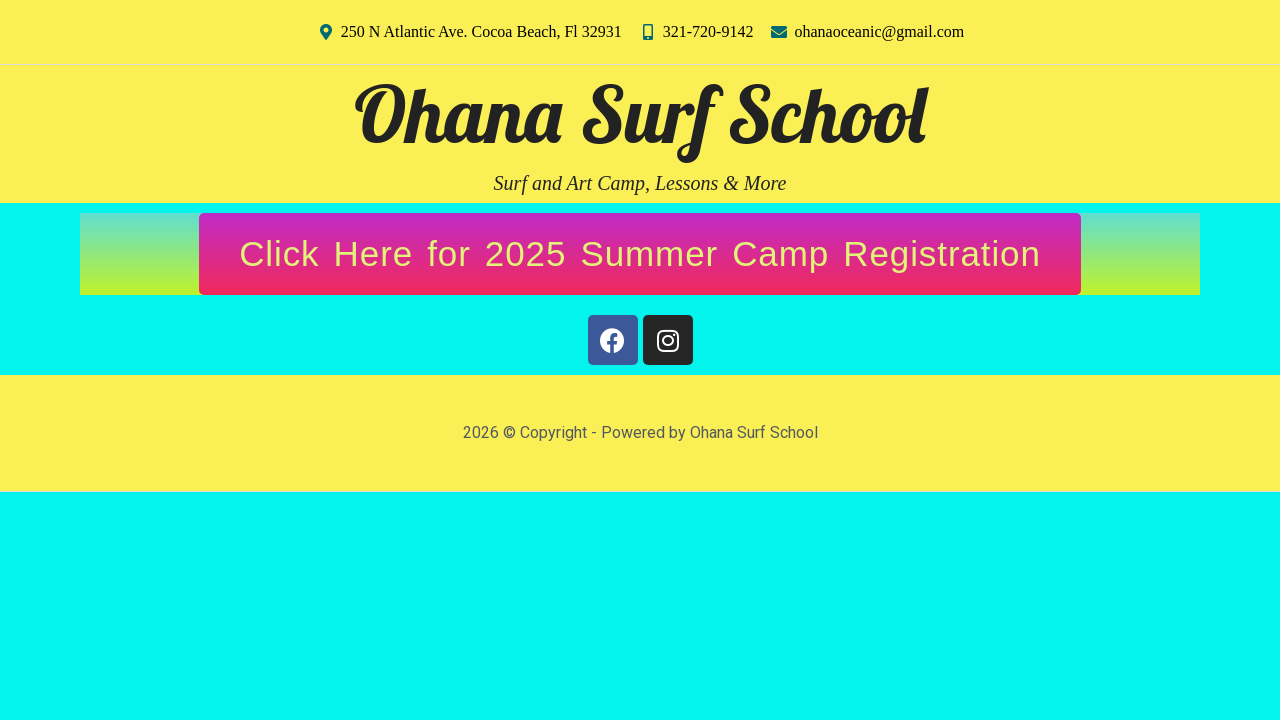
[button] (640, 254)
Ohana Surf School (640, 114)
